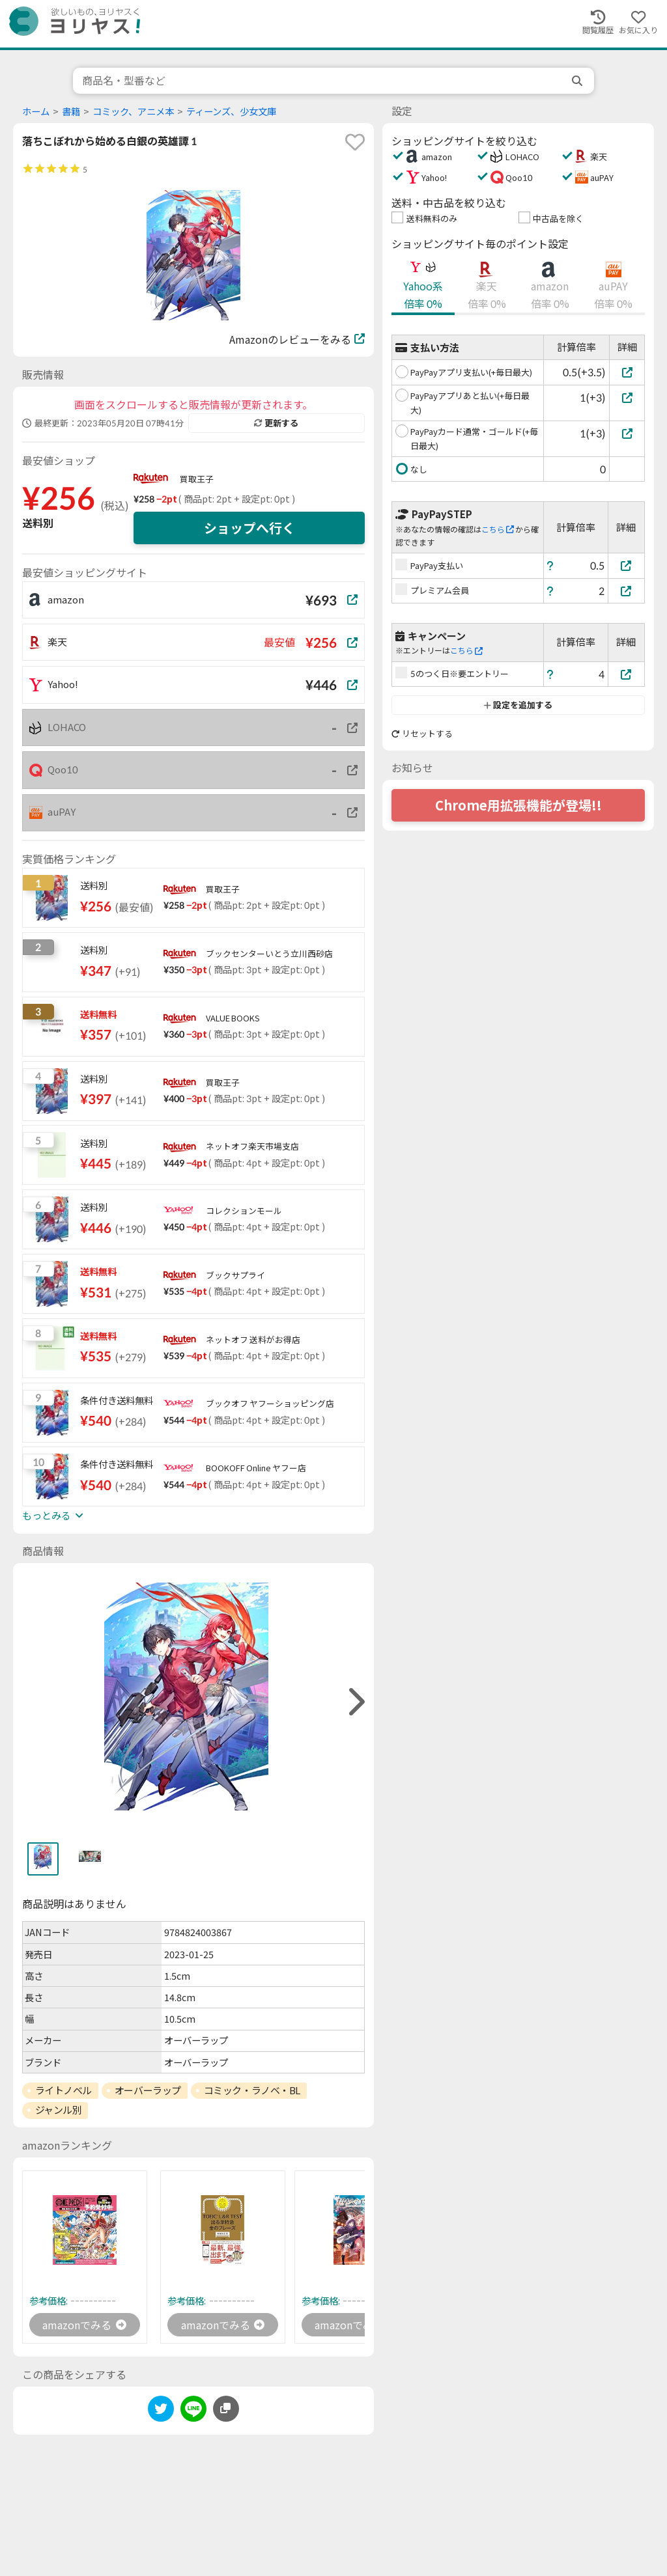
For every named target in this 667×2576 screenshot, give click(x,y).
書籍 (71, 111)
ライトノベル (63, 2090)
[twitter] (161, 2411)
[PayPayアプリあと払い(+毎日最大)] (627, 397)
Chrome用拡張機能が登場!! (518, 805)
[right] (355, 1702)
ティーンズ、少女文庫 (231, 111)
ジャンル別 (58, 2110)
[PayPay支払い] (627, 565)
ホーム (36, 111)
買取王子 (197, 479)
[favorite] (355, 142)
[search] (578, 81)
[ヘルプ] (550, 565)
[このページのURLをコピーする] (226, 2409)
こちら (497, 529)
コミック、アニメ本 (133, 111)
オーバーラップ (148, 2090)
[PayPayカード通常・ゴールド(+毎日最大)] (627, 433)
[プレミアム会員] (627, 591)
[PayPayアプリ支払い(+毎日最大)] (627, 372)
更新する (276, 423)
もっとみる (52, 1515)
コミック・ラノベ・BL (252, 2090)
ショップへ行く (249, 528)
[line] (193, 2411)
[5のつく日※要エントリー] (627, 674)
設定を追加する (518, 705)
